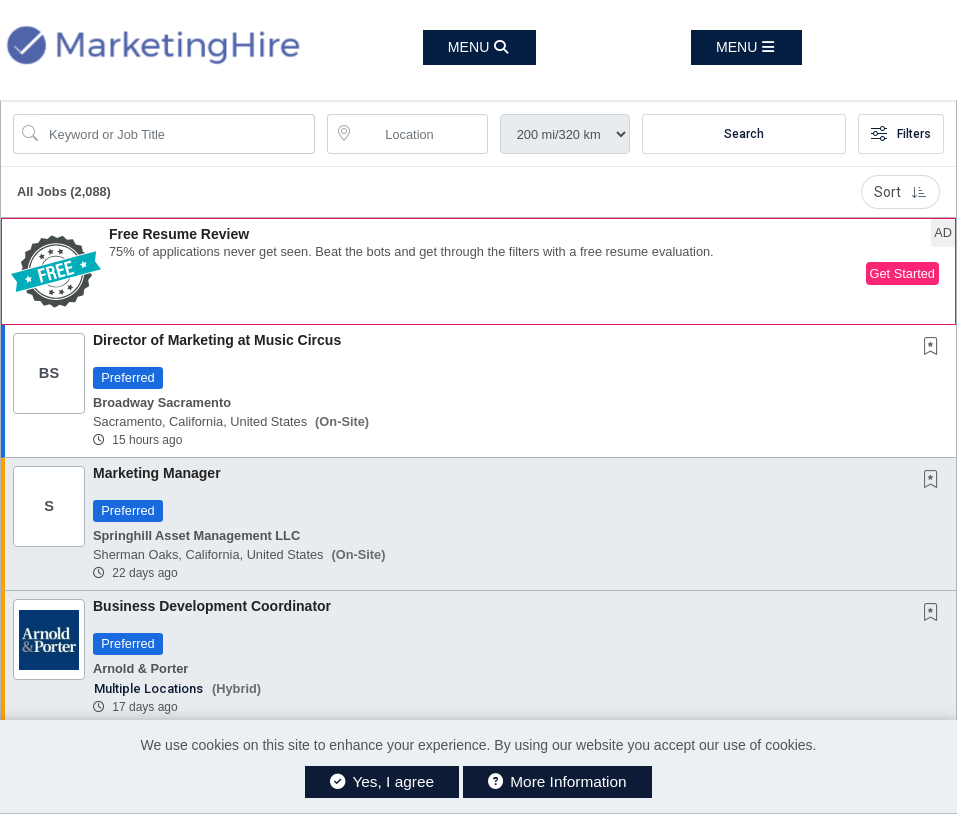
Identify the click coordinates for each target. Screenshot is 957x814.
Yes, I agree (382, 781)
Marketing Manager (157, 473)
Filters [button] (901, 134)
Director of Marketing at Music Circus (217, 340)
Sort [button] (900, 192)
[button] (746, 47)
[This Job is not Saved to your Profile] (935, 348)
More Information (557, 781)
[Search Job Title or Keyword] (178, 134)
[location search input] (421, 134)
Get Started (902, 273)
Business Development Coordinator (212, 606)
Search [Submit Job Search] (744, 134)
